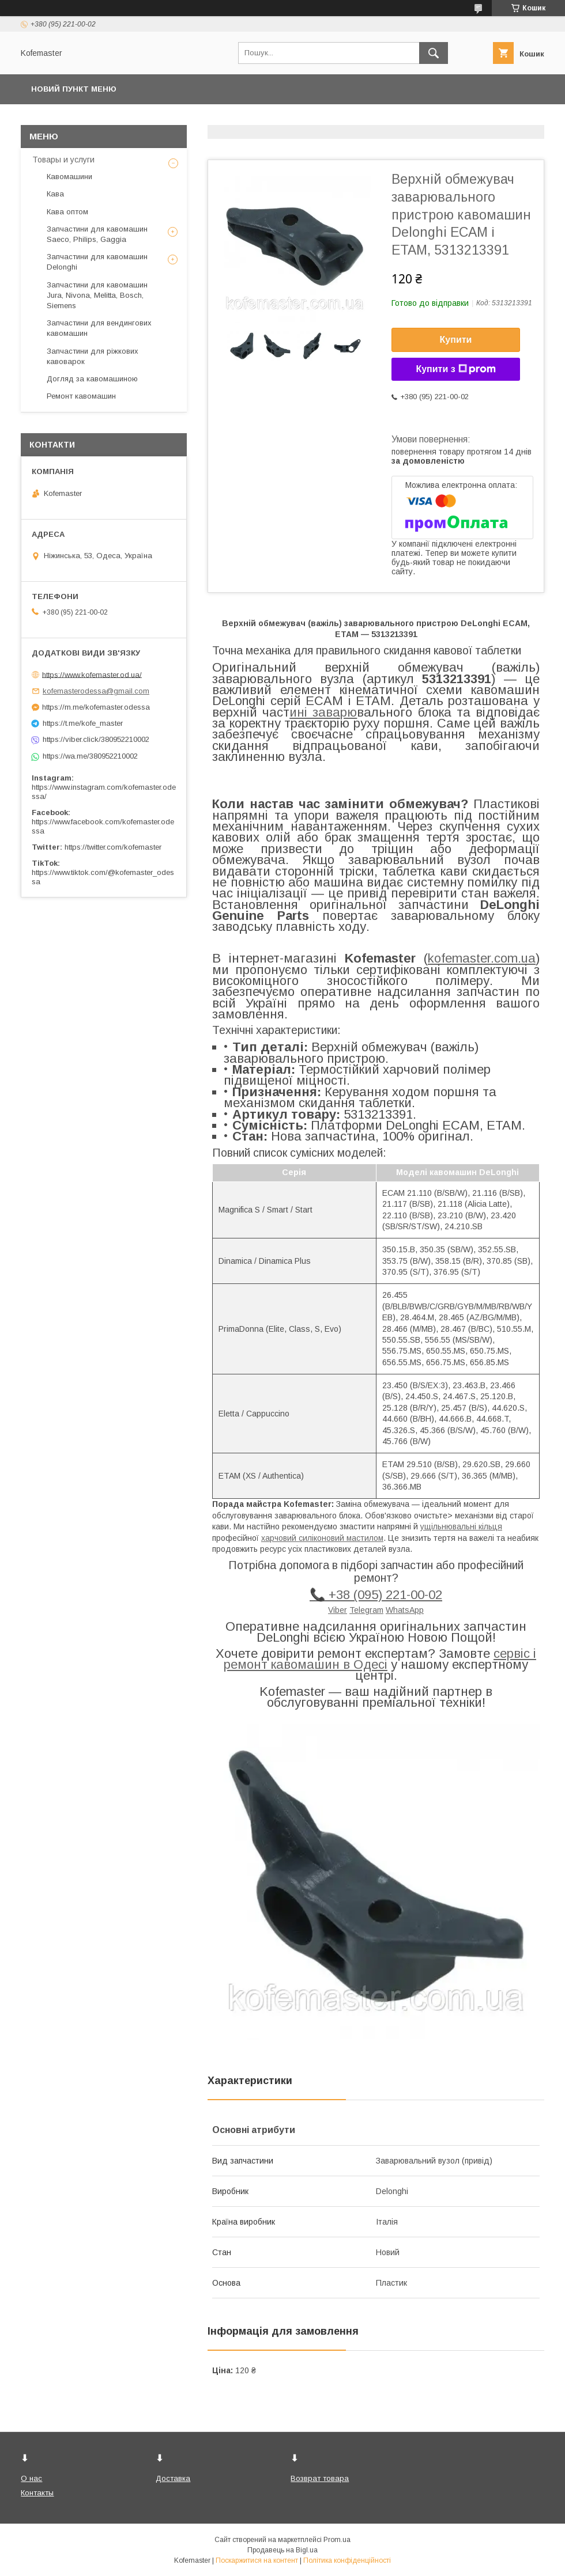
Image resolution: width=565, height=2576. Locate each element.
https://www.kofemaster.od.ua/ (92, 674)
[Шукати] (433, 53)
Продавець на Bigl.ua (282, 2550)
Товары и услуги (63, 159)
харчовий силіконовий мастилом (322, 1538)
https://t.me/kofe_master (83, 723)
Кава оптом (67, 211)
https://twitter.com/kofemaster (113, 847)
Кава (55, 194)
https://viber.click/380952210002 (96, 739)
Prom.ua (337, 2540)
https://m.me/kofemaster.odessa (96, 707)
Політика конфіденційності (347, 2560)
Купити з (455, 369)
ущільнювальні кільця (461, 1526)
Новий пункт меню (73, 89)
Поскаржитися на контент (257, 2560)
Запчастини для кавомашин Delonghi (97, 261)
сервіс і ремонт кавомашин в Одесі (380, 1659)
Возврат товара (320, 2478)
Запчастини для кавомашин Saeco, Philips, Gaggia (97, 234)
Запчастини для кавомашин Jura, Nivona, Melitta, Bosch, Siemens (97, 295)
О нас (31, 2478)
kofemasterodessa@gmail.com (96, 691)
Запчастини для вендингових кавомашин (99, 328)
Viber (337, 1610)
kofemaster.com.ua (482, 958)
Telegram (366, 1610)
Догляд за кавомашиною (92, 378)
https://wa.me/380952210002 (90, 756)
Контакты (37, 2492)
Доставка (173, 2478)
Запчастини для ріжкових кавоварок (92, 356)
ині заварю (323, 712)
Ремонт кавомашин (81, 396)
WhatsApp (405, 1610)
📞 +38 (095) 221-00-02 (376, 1595)
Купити (456, 339)
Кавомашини (69, 176)
